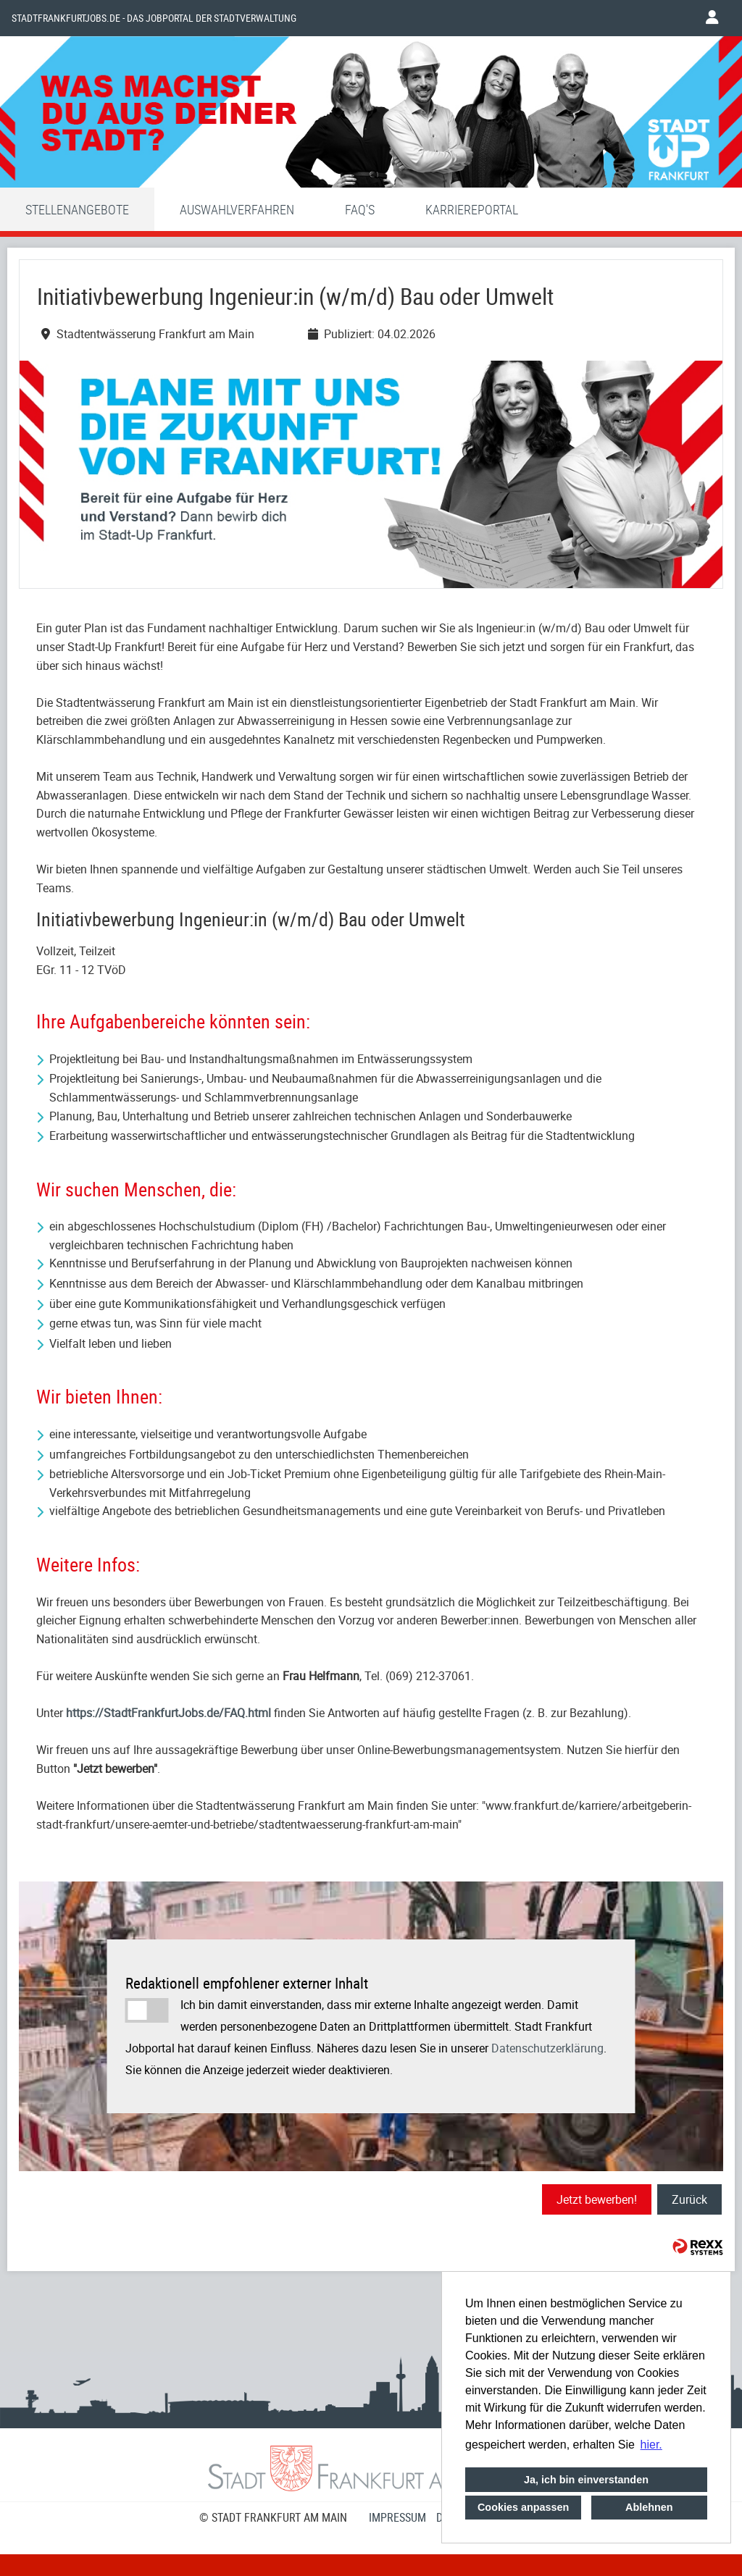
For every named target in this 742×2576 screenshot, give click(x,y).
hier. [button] (651, 2444)
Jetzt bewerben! (596, 2199)
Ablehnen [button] (649, 2507)
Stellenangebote (77, 209)
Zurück (689, 2199)
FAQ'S (360, 209)
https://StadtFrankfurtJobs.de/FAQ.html (168, 1713)
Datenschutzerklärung (547, 2048)
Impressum (397, 2517)
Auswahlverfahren (237, 209)
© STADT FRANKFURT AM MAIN (273, 2517)
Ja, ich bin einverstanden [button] (586, 2479)
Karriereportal (471, 209)
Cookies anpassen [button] (523, 2507)
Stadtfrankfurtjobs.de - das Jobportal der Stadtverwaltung (154, 18)
